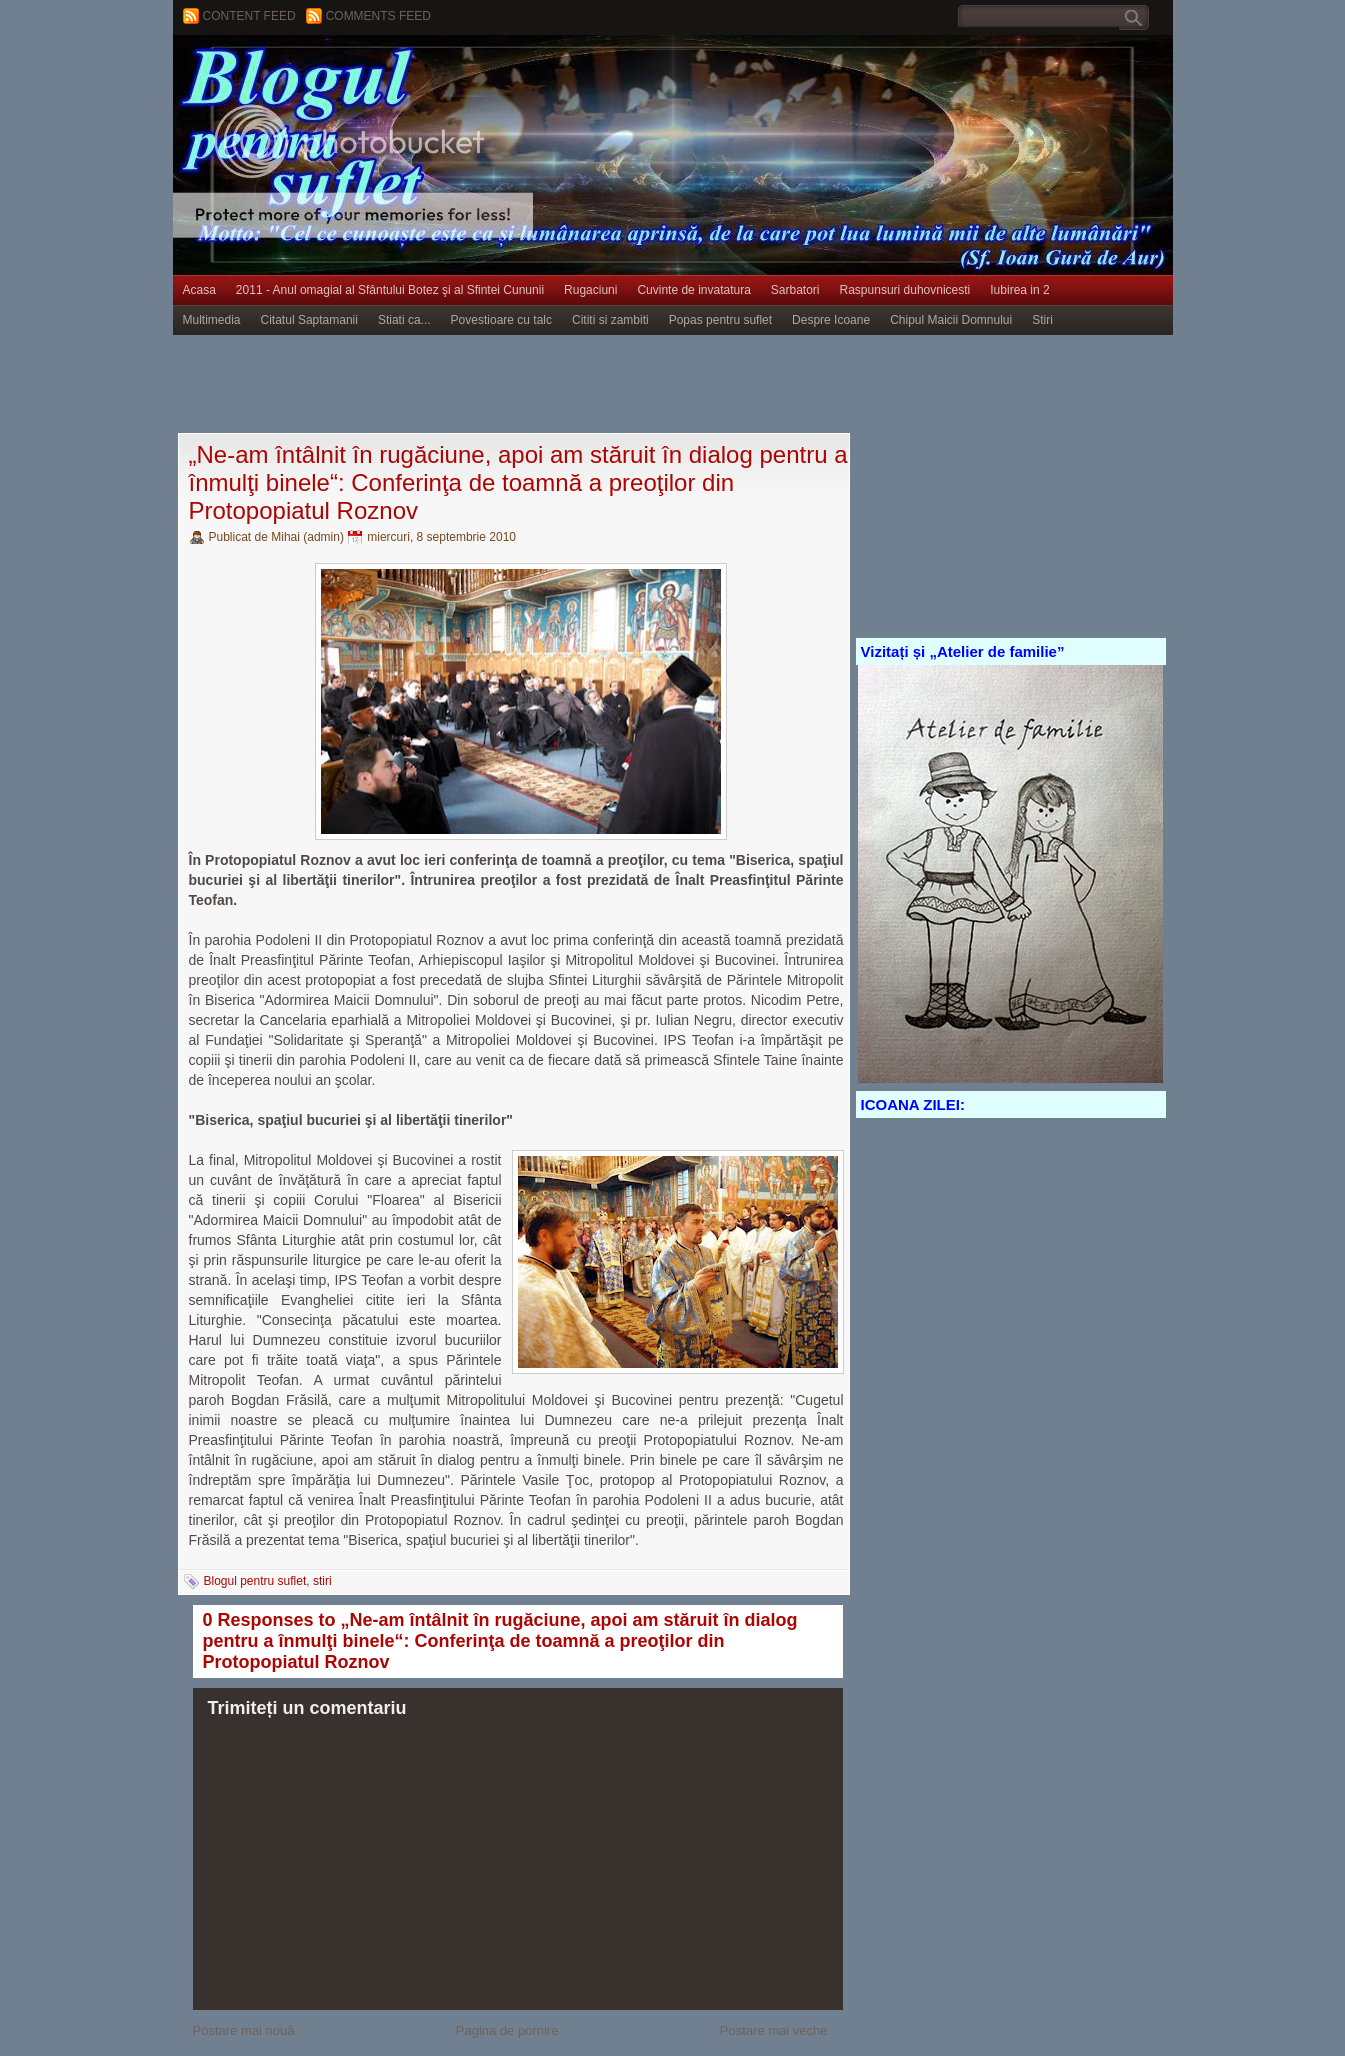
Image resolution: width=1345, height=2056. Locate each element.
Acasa (199, 290)
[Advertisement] (537, 385)
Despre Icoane (831, 320)
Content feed (249, 16)
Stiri (1042, 320)
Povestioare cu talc (501, 320)
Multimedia (212, 320)
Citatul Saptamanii (309, 320)
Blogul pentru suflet (255, 1581)
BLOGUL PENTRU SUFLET (398, 75)
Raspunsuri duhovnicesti (905, 290)
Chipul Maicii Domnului (951, 320)
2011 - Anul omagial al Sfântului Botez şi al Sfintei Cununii (390, 290)
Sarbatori (795, 290)
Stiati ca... (404, 320)
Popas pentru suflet (720, 320)
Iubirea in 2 (1019, 290)
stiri (322, 1581)
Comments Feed (378, 16)
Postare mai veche (774, 2030)
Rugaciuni (590, 290)
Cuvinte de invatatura (693, 290)
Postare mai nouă (244, 2030)
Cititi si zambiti (610, 320)
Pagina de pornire (507, 2030)
